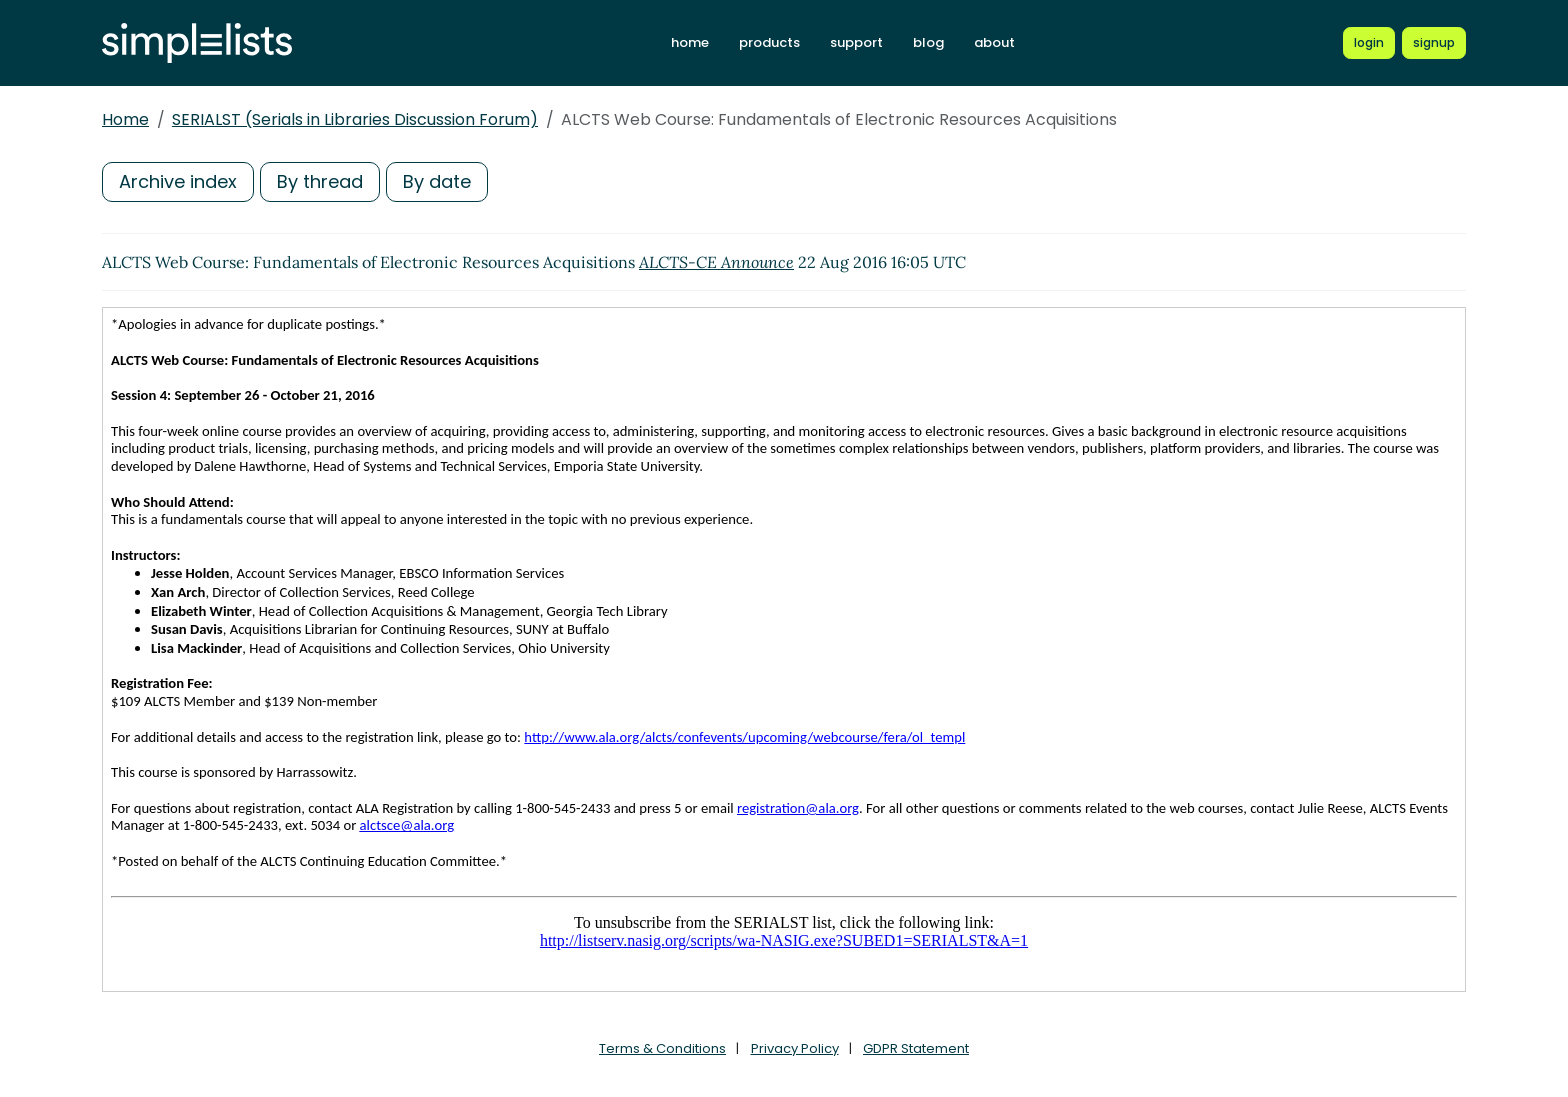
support (856, 42)
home (690, 42)
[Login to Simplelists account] (1369, 43)
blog (928, 42)
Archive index (178, 181)
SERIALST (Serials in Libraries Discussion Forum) (355, 119)
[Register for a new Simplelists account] (1434, 43)
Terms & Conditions (662, 1048)
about (994, 42)
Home (125, 119)
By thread (320, 181)
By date (437, 181)
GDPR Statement (916, 1048)
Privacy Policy (795, 1048)
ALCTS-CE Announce (716, 262)
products (769, 42)
